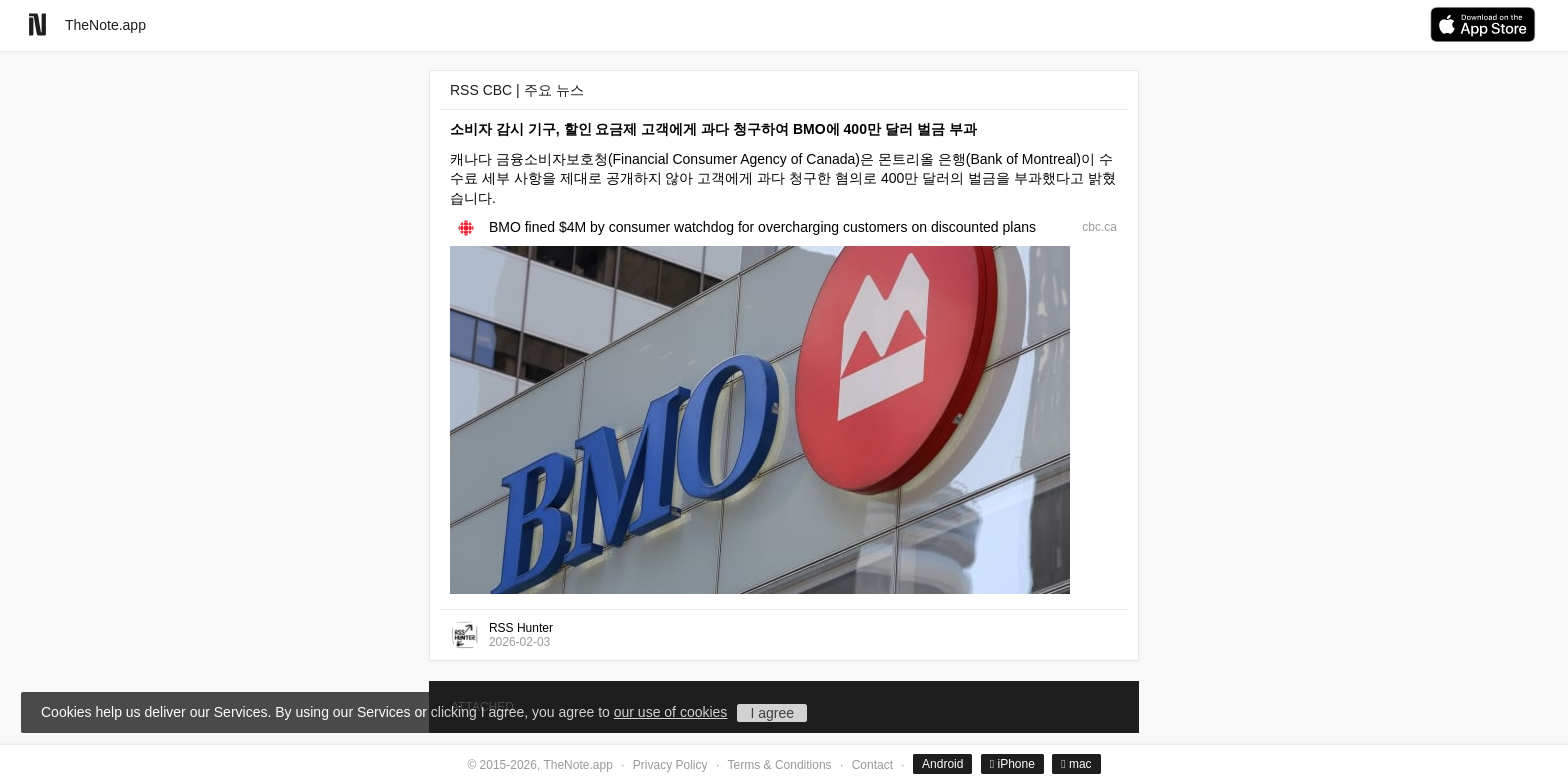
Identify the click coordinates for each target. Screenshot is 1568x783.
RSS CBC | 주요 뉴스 (517, 90)
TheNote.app (105, 25)
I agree (772, 713)
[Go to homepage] (37, 24)
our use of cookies (671, 712)
